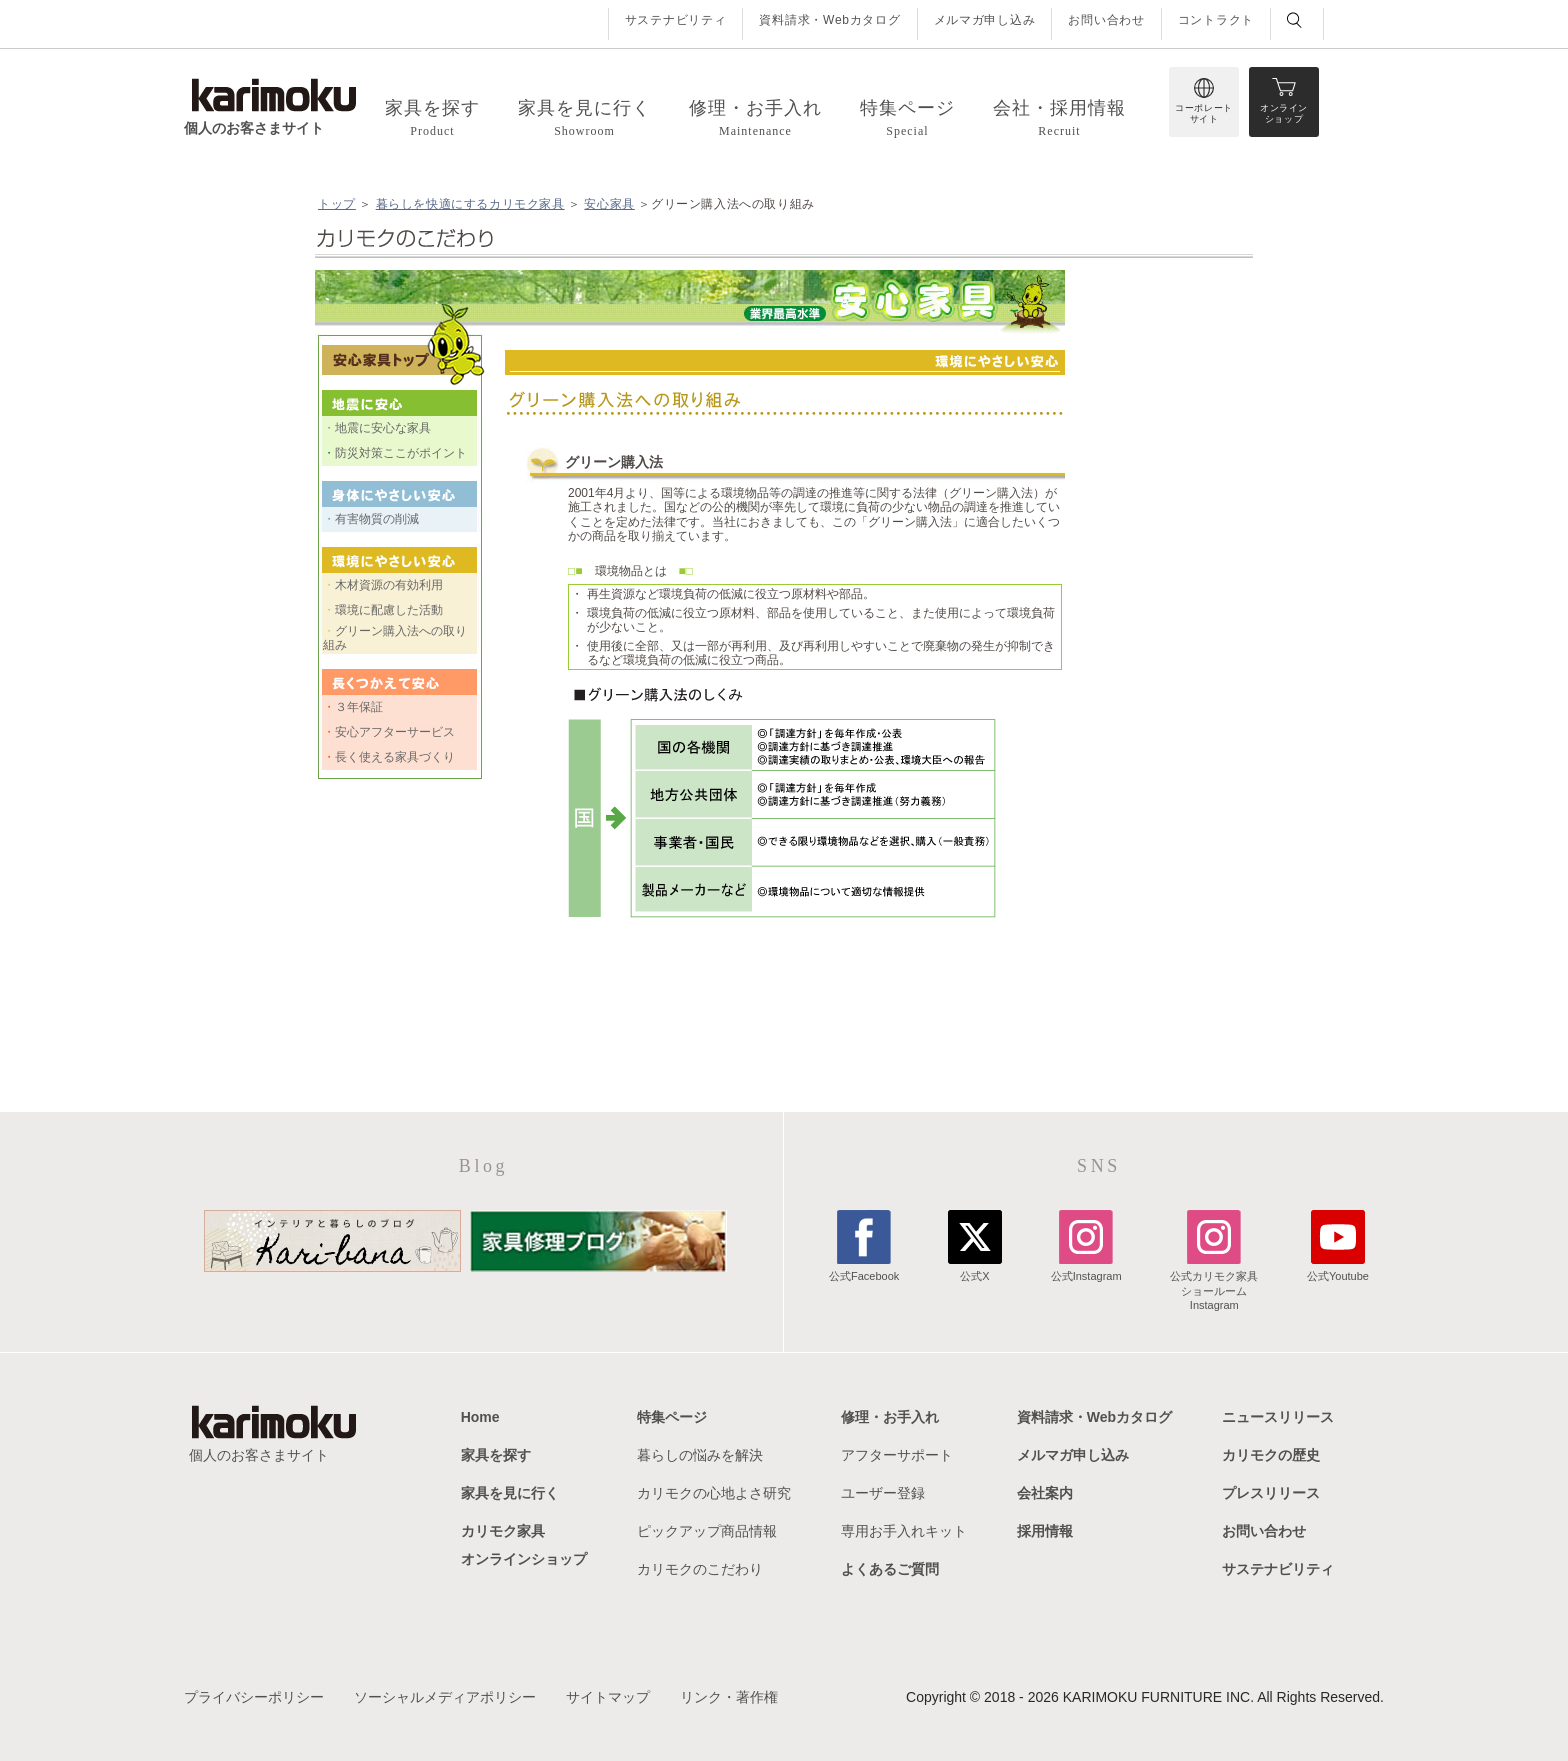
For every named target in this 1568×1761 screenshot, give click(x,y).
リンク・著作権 (729, 1697)
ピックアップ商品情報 (707, 1531)
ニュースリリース (1278, 1417)
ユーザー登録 (883, 1493)
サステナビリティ (676, 20)
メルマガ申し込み (985, 20)
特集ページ (672, 1417)
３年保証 (359, 707)
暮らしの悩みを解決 (700, 1455)
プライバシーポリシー (254, 1697)
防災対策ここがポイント (401, 453)
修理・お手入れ (890, 1417)
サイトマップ (608, 1697)
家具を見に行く (510, 1493)
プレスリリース (1271, 1493)
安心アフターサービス (395, 732)
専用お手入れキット (904, 1531)
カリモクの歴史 (1271, 1455)
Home (480, 1417)
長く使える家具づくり (395, 757)
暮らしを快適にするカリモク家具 (470, 204)
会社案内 (1045, 1493)
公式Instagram (1086, 1269)
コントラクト (1216, 20)
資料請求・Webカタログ (829, 20)
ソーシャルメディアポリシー (445, 1697)
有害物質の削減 (377, 519)
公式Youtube (1338, 1269)
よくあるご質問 (890, 1569)
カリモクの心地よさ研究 (714, 1493)
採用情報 (1045, 1531)
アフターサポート (897, 1455)
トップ (337, 204)
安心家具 (609, 204)
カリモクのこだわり (700, 1569)
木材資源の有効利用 (389, 585)
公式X (975, 1269)
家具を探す (496, 1455)
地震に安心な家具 (383, 428)
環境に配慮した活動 (389, 610)
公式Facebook (864, 1269)
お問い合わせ (1106, 20)
